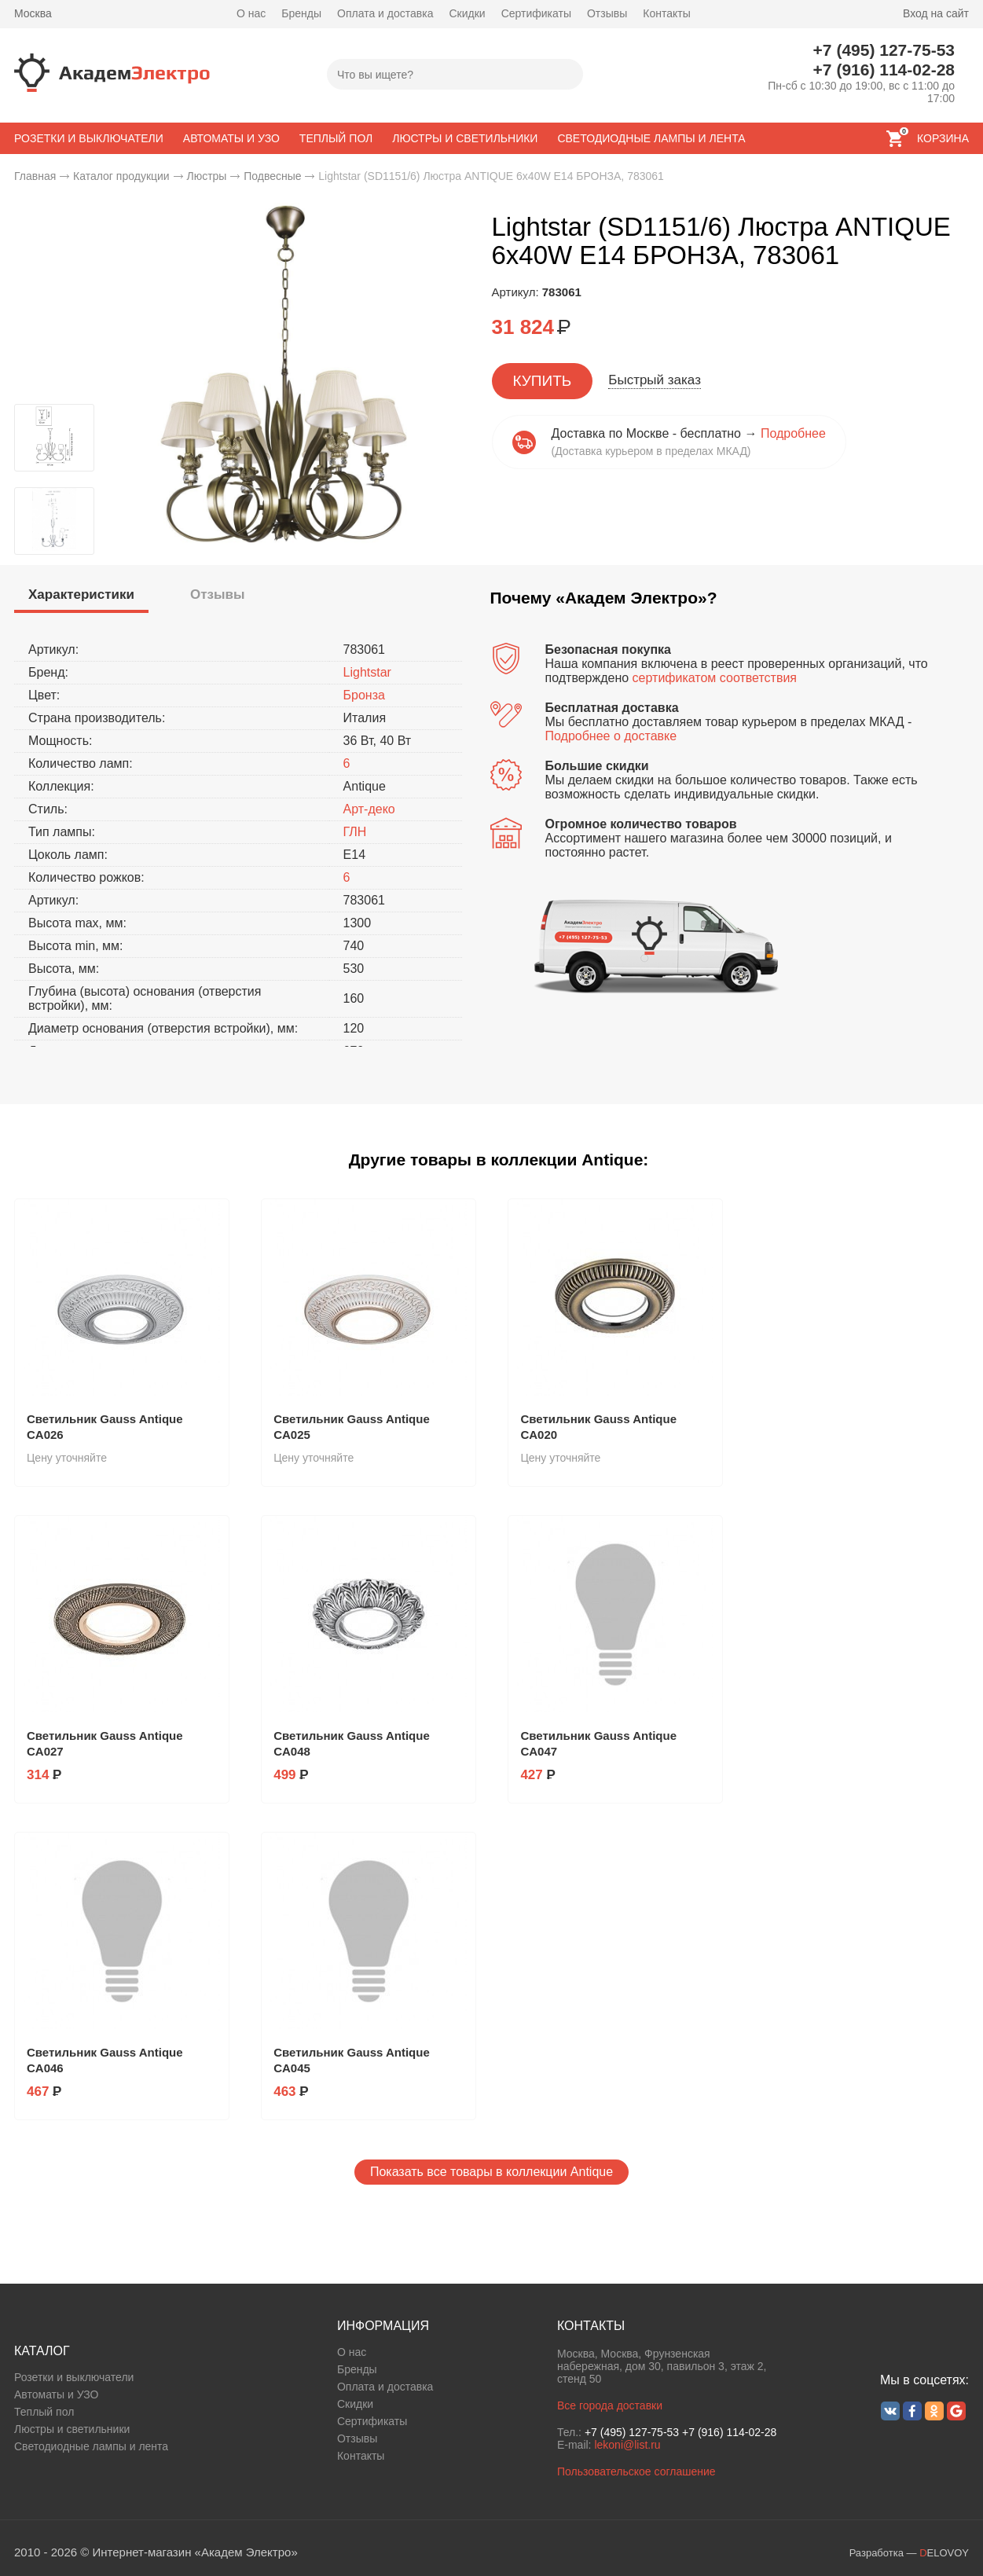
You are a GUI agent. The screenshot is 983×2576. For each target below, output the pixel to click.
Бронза (364, 695)
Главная (35, 176)
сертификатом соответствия (715, 677)
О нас (251, 13)
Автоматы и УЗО (56, 2394)
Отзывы (607, 13)
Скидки (467, 13)
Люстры (206, 176)
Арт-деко (369, 809)
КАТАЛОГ (42, 2351)
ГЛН (355, 831)
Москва (33, 13)
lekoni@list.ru (627, 2444)
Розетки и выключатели (74, 2377)
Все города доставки (609, 2405)
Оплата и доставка (385, 13)
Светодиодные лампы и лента (91, 2446)
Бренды (301, 13)
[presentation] (81, 595)
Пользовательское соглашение (636, 2471)
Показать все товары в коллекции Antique (491, 2171)
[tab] (81, 597)
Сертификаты (536, 13)
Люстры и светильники (72, 2429)
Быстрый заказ (654, 379)
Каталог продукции (121, 176)
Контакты (666, 13)
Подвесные (272, 176)
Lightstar (367, 672)
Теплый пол (44, 2411)
